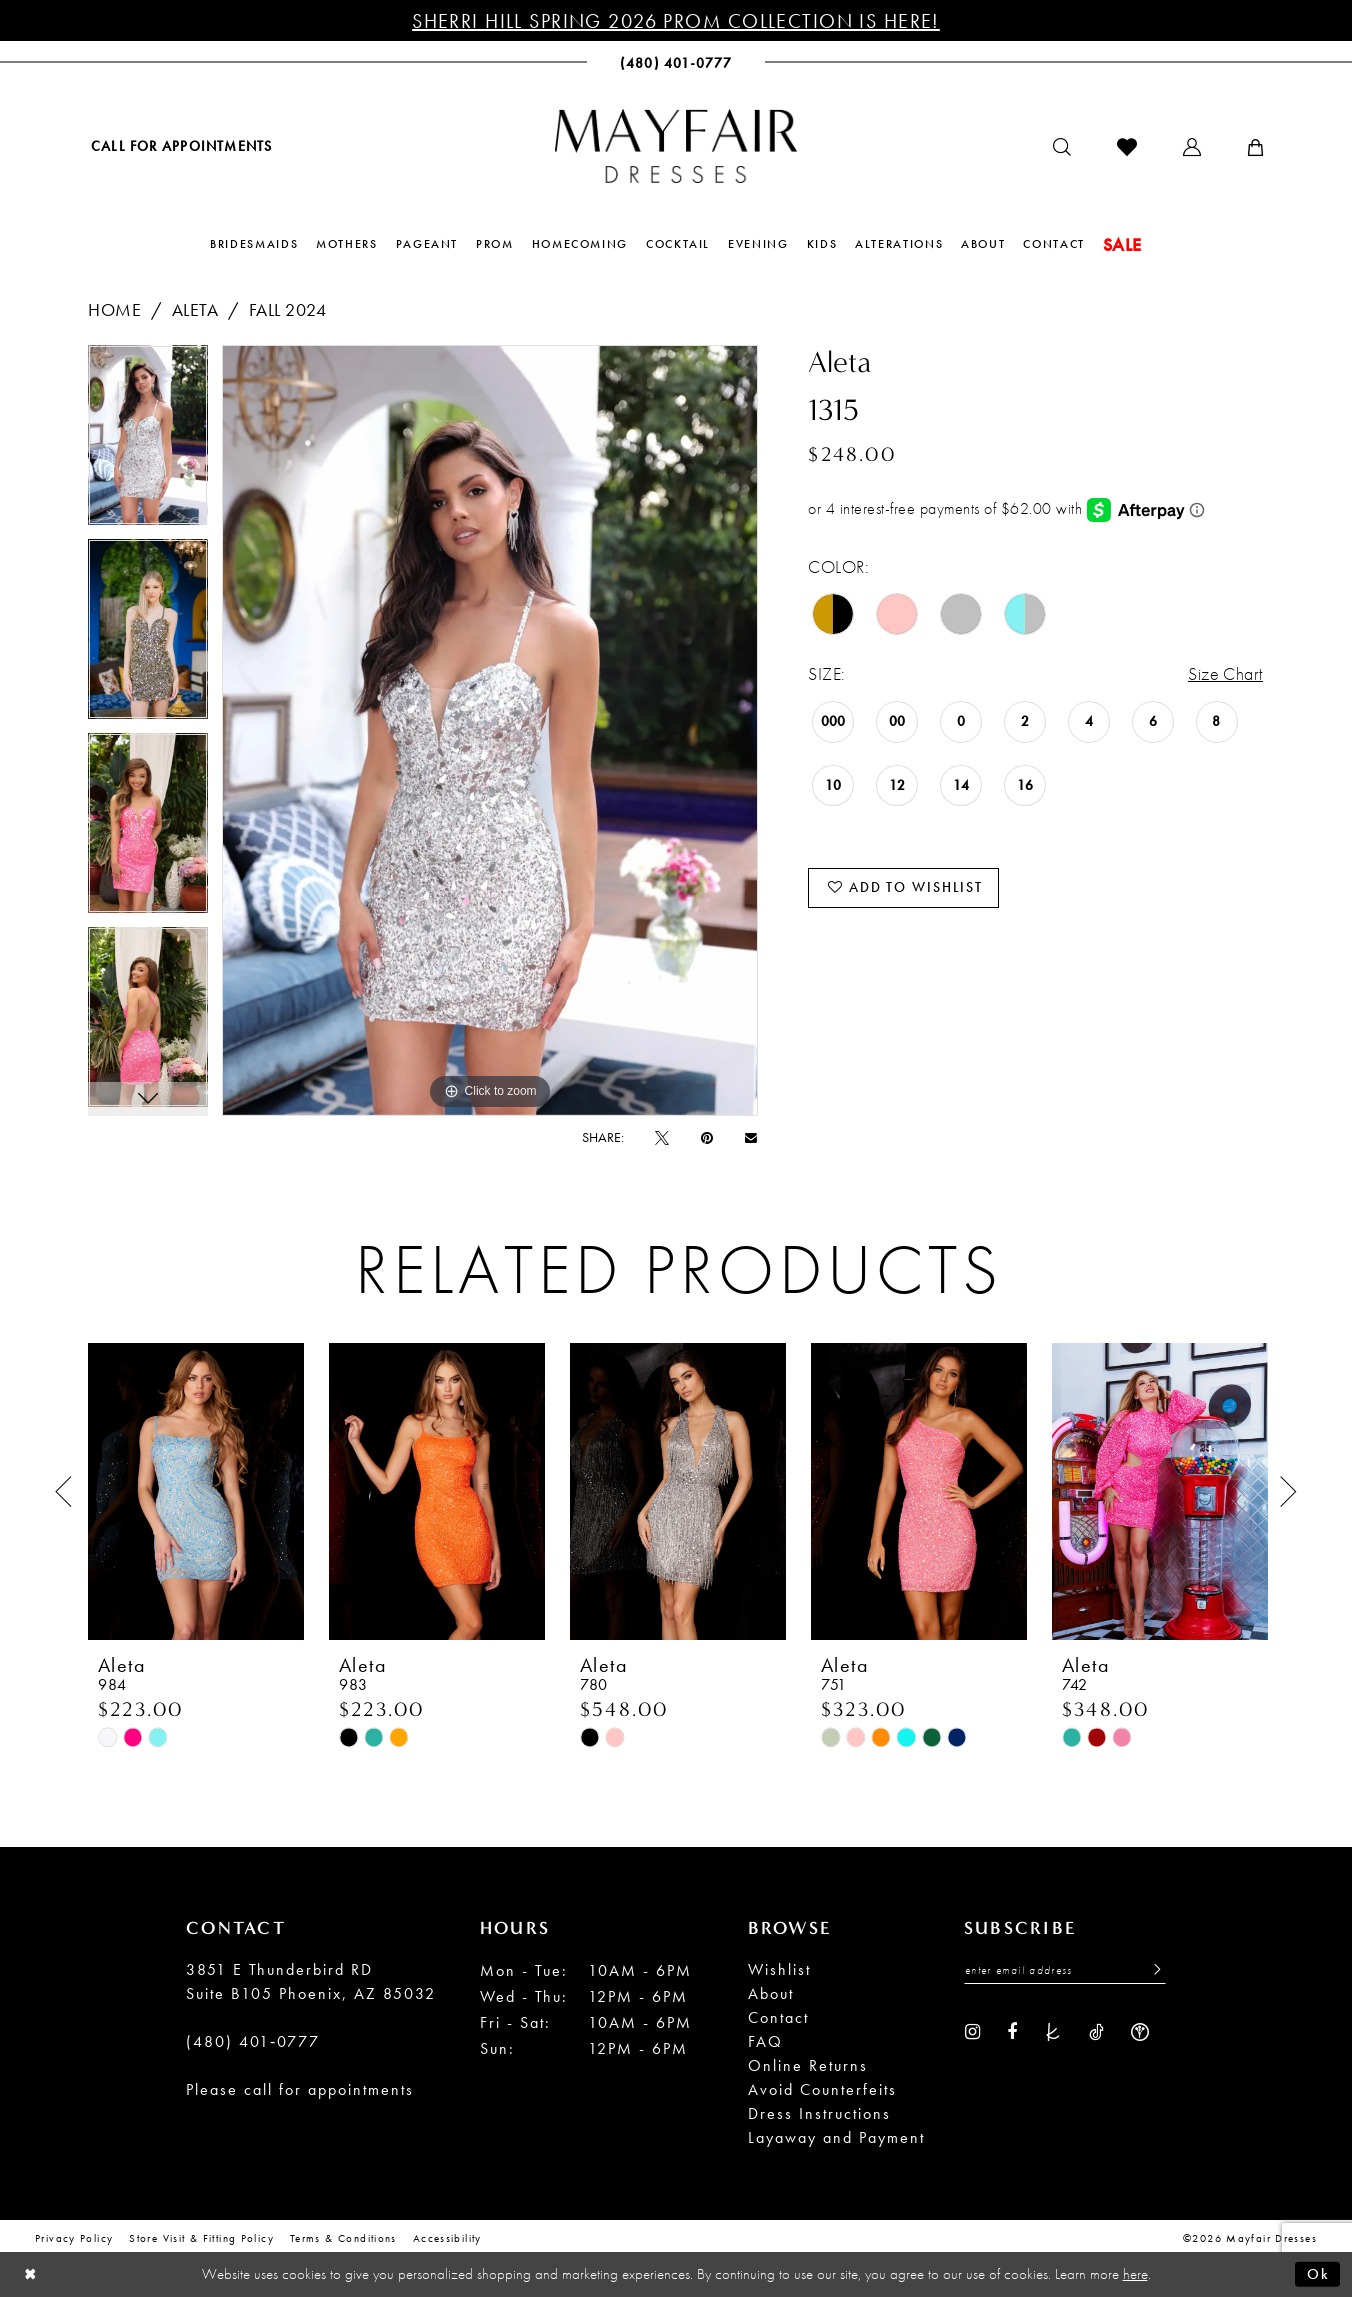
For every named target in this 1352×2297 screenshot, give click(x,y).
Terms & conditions (343, 2238)
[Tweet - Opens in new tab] (662, 1137)
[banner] (676, 146)
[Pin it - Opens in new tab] (707, 1137)
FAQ (765, 2041)
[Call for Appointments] (180, 145)
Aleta (195, 309)
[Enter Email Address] (1065, 1971)
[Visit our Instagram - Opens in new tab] (972, 2031)
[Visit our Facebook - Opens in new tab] (1012, 2031)
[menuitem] (180, 145)
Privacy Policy (74, 2238)
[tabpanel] (148, 442)
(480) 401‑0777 (253, 2041)
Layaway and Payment (836, 2137)
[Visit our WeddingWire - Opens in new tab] (1140, 2031)
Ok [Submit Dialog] (1318, 2274)
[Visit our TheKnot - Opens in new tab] (1053, 2031)
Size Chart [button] (1225, 673)
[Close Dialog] (30, 2274)
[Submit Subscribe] (1152, 1971)
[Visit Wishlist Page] (1127, 147)
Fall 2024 (288, 309)
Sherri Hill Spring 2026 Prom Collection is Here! (676, 21)
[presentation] (196, 1491)
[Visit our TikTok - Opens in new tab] (1096, 2031)
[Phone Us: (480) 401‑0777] (676, 62)
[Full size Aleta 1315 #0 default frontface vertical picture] (490, 730)
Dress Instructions (819, 2113)
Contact (778, 2017)
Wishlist (779, 1969)
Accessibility (447, 2238)
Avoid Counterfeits (822, 2089)
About (771, 1993)
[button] (1192, 147)
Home (114, 309)
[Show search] (1062, 147)
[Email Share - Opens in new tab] (751, 1137)
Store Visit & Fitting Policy (201, 2238)
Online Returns (808, 2065)
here (1135, 2274)
